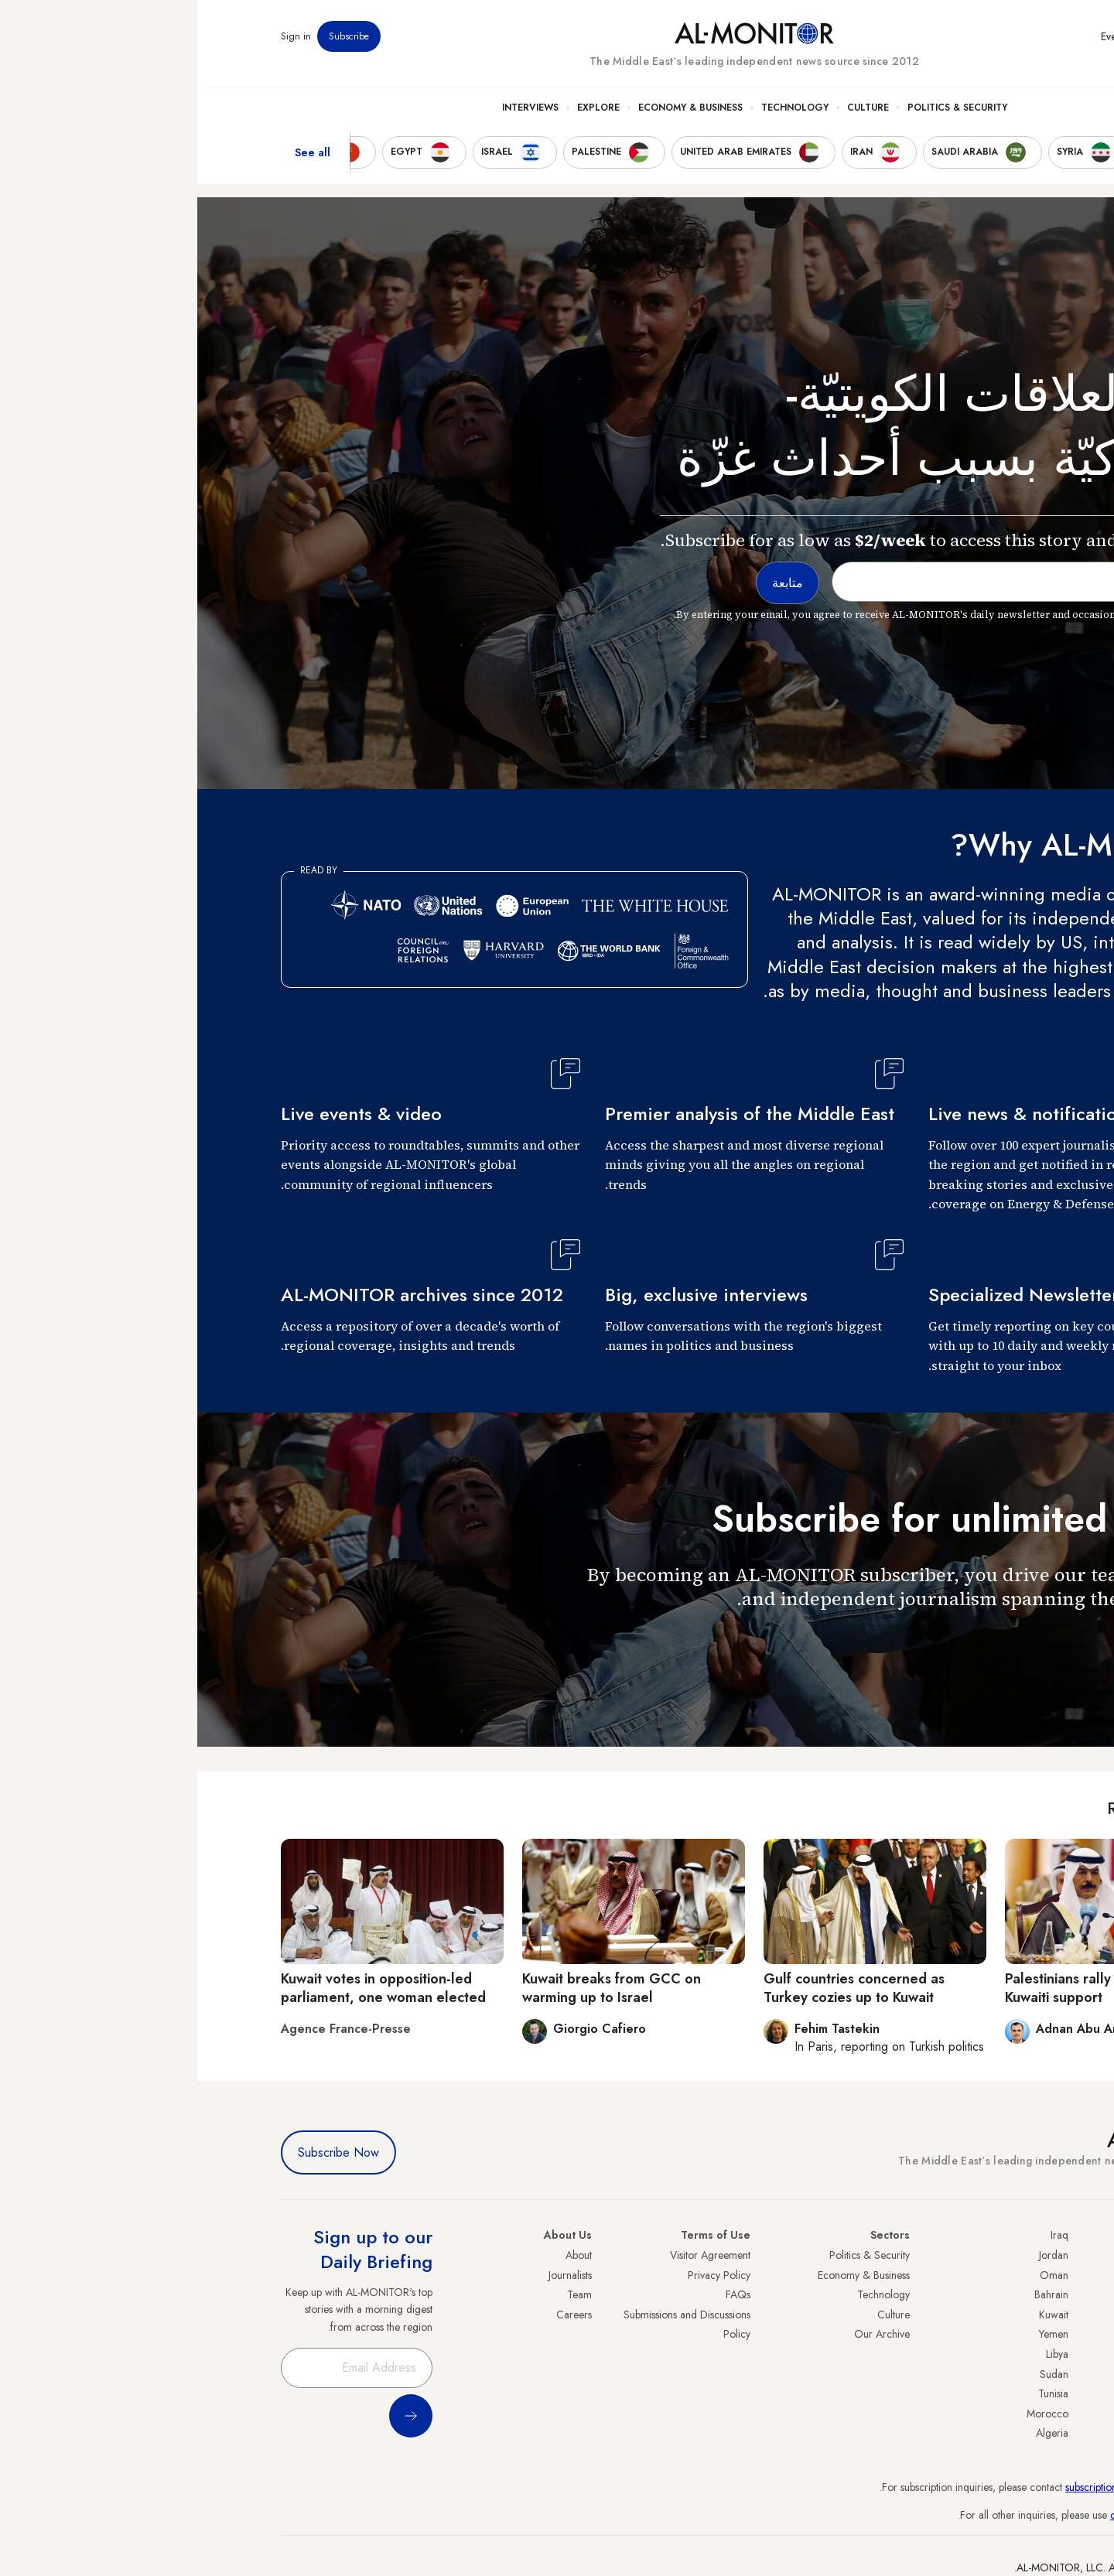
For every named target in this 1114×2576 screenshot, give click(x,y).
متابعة (999, 1643)
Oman (856, 2275)
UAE (1020, 2314)
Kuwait (856, 2314)
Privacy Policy (521, 2275)
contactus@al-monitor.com (971, 2515)
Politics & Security (760, 116)
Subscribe (152, 46)
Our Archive (684, 2334)
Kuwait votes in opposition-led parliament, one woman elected (186, 1988)
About (381, 2255)
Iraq (862, 2235)
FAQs (540, 2294)
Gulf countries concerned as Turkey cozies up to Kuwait (656, 1988)
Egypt (1018, 2374)
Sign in (99, 46)
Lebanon (1011, 2413)
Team (382, 2294)
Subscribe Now (141, 2152)
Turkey (1015, 2255)
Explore (401, 116)
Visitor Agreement (513, 2255)
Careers (377, 2314)
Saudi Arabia (1001, 2275)
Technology (597, 116)
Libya (860, 2354)
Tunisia (856, 2393)
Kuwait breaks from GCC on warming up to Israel (414, 1988)
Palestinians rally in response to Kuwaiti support (908, 1988)
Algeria (855, 2433)
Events (917, 45)
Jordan (856, 2255)
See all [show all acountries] (115, 161)
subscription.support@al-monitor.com (949, 2487)
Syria (1019, 2433)
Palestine (1011, 2354)
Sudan (856, 2374)
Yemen (856, 2334)
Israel (1018, 2334)
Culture (671, 116)
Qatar (1017, 2393)
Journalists (373, 2275)
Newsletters (968, 45)
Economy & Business (493, 116)
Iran (1021, 2294)
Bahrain (854, 2294)
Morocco (850, 2413)
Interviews (333, 116)
